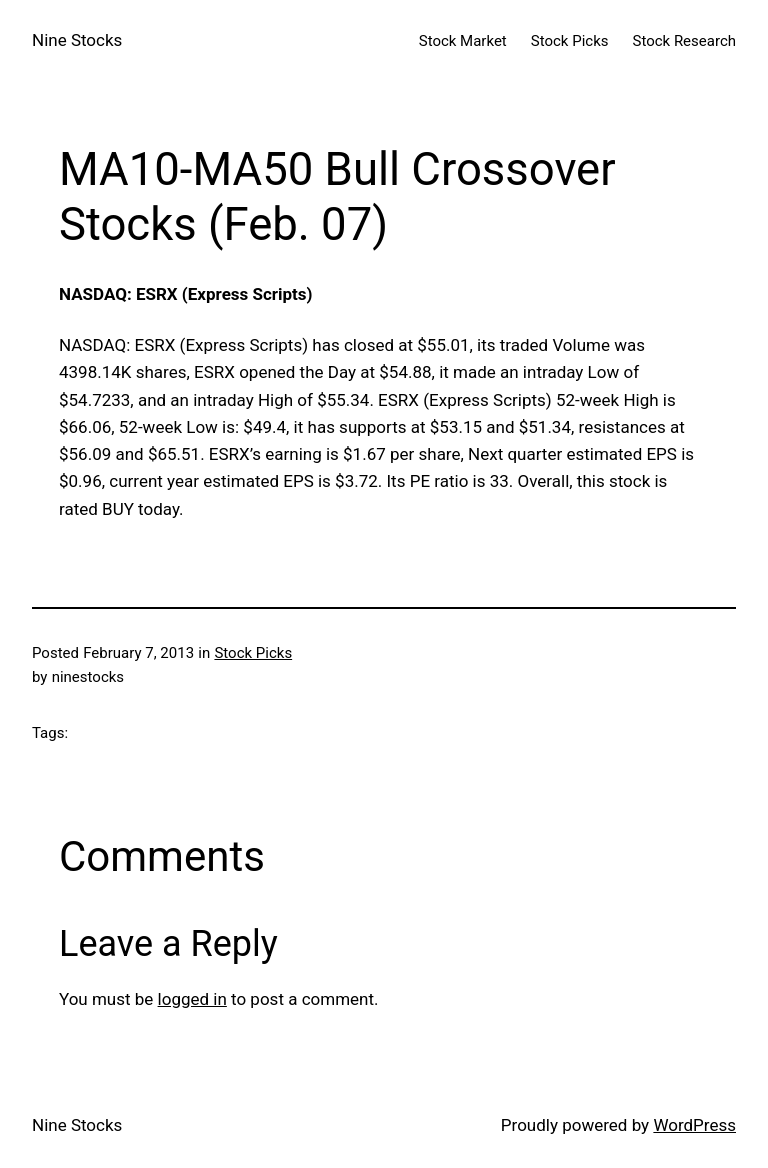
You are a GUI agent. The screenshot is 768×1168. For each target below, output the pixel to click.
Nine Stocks (77, 40)
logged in (192, 999)
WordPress (694, 1125)
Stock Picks (253, 653)
